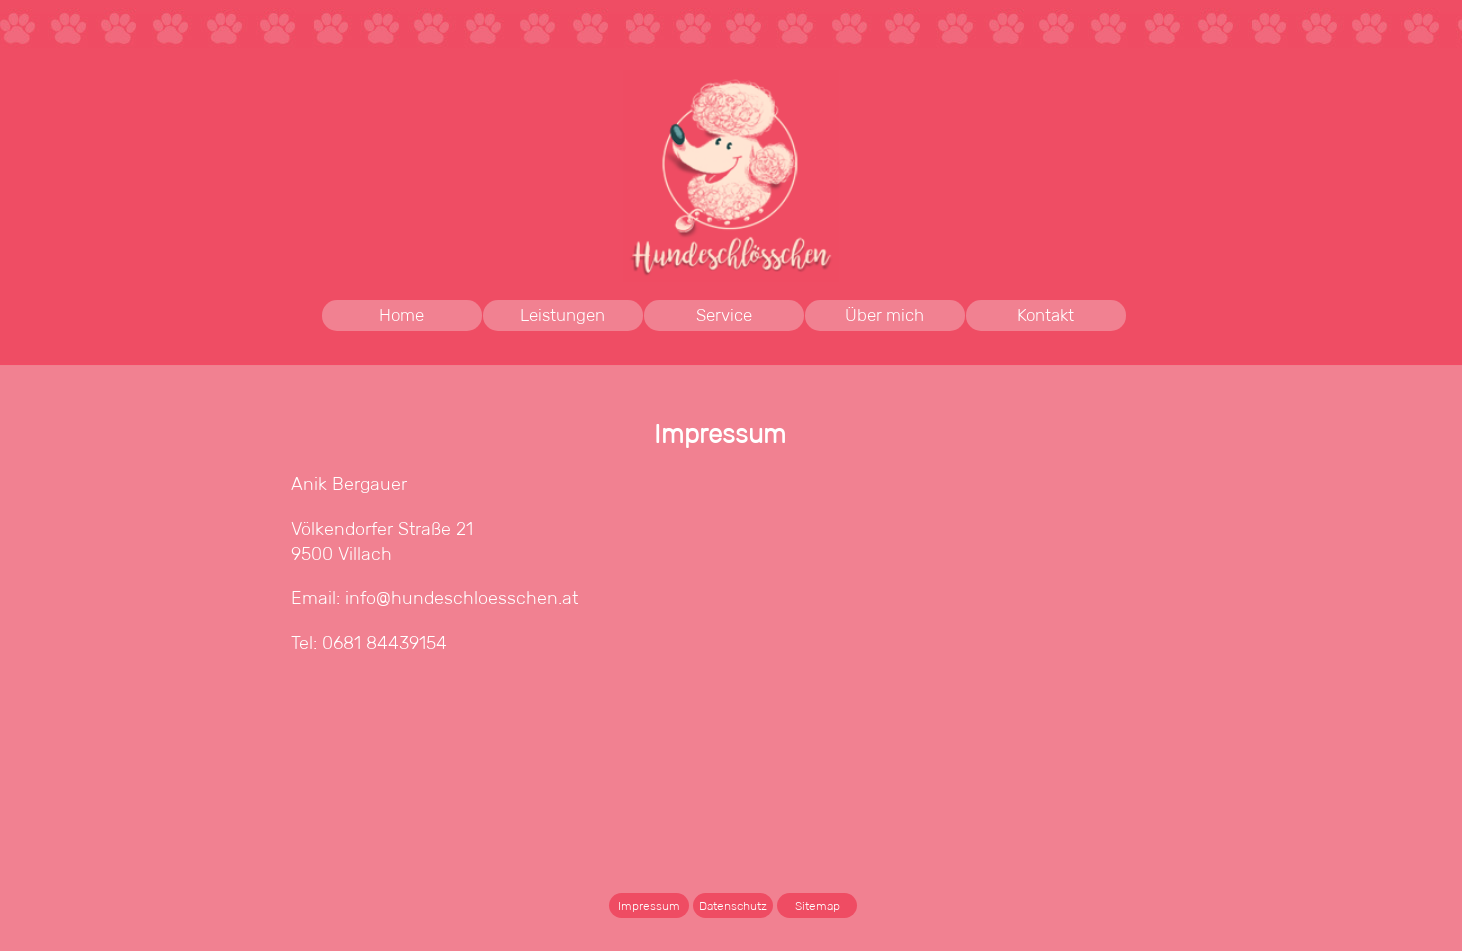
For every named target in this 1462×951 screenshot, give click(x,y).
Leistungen (581, 315)
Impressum (649, 905)
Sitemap (817, 905)
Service (724, 315)
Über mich (884, 315)
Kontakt (1045, 315)
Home (401, 315)
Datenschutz (733, 905)
